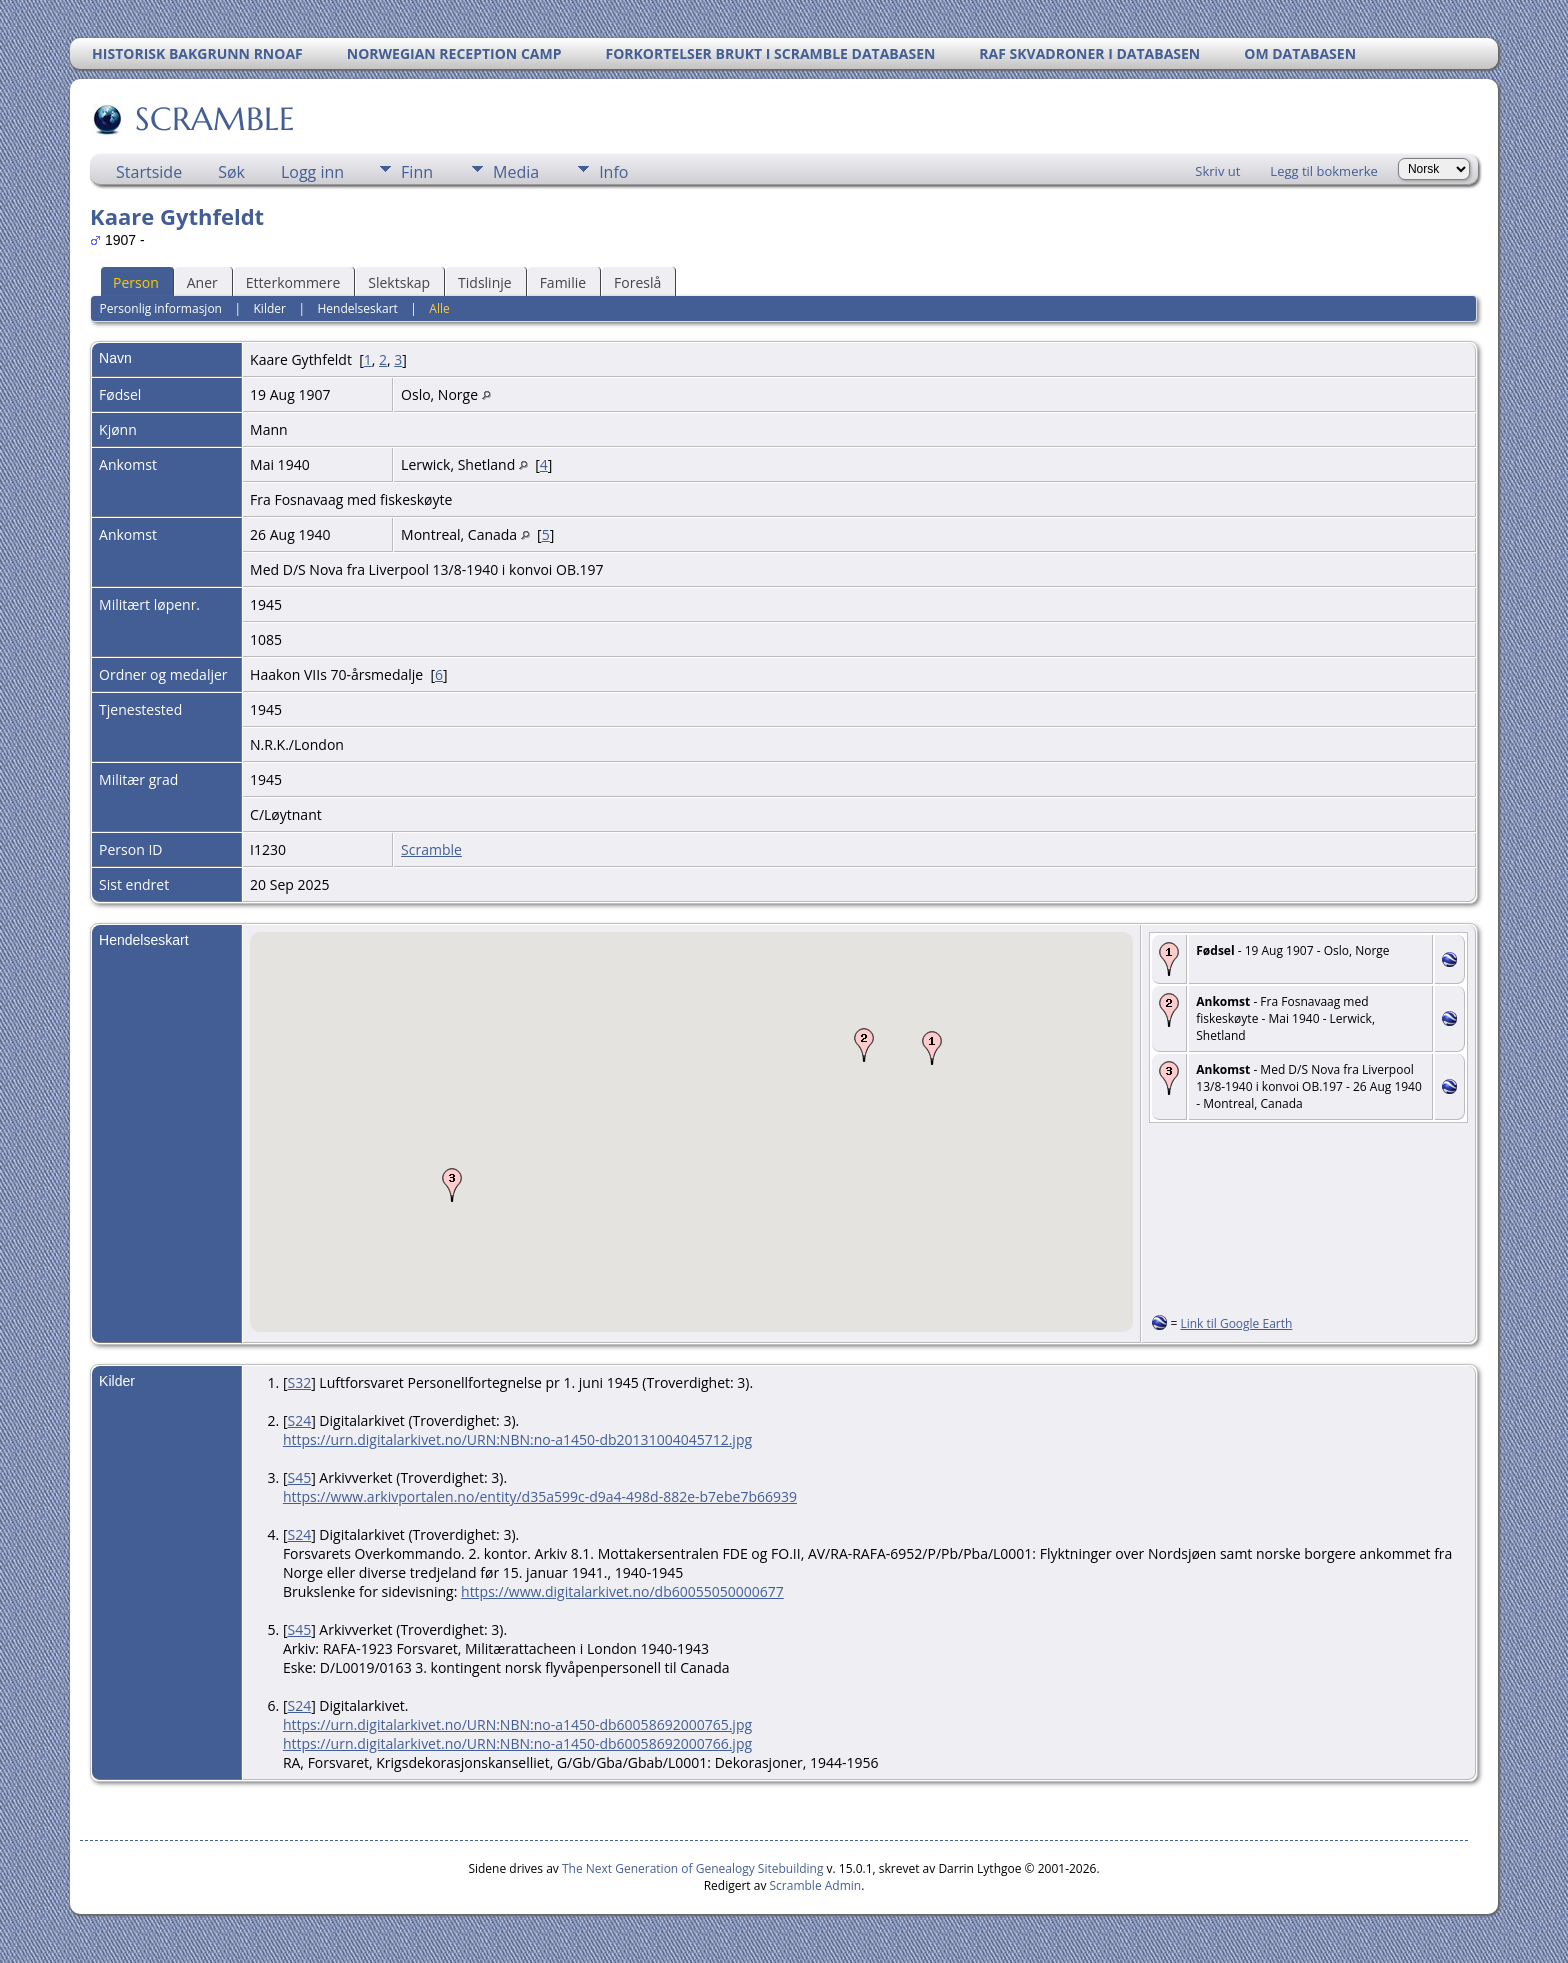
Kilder (270, 308)
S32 (299, 1382)
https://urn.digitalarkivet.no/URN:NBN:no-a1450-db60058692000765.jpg (517, 1724)
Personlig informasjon (160, 308)
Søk (231, 172)
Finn (417, 172)
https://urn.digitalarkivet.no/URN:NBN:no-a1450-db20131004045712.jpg (517, 1439)
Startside (149, 172)
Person (136, 282)
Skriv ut (1217, 171)
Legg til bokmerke (1324, 171)
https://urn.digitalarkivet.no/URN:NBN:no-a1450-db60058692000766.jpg (517, 1743)
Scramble (431, 849)
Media (516, 172)
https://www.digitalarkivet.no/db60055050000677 (622, 1591)
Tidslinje (485, 282)
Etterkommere (293, 282)
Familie (563, 282)
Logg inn (312, 172)
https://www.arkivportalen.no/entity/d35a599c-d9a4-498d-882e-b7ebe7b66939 (540, 1496)
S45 (299, 1477)
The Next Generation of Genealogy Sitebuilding (693, 1868)
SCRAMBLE (213, 119)
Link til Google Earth (1236, 1323)
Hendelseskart (357, 308)
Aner (202, 282)
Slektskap (399, 282)
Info (613, 172)
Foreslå (637, 282)
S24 (299, 1420)
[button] (932, 1048)
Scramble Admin (816, 1885)
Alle (439, 308)
